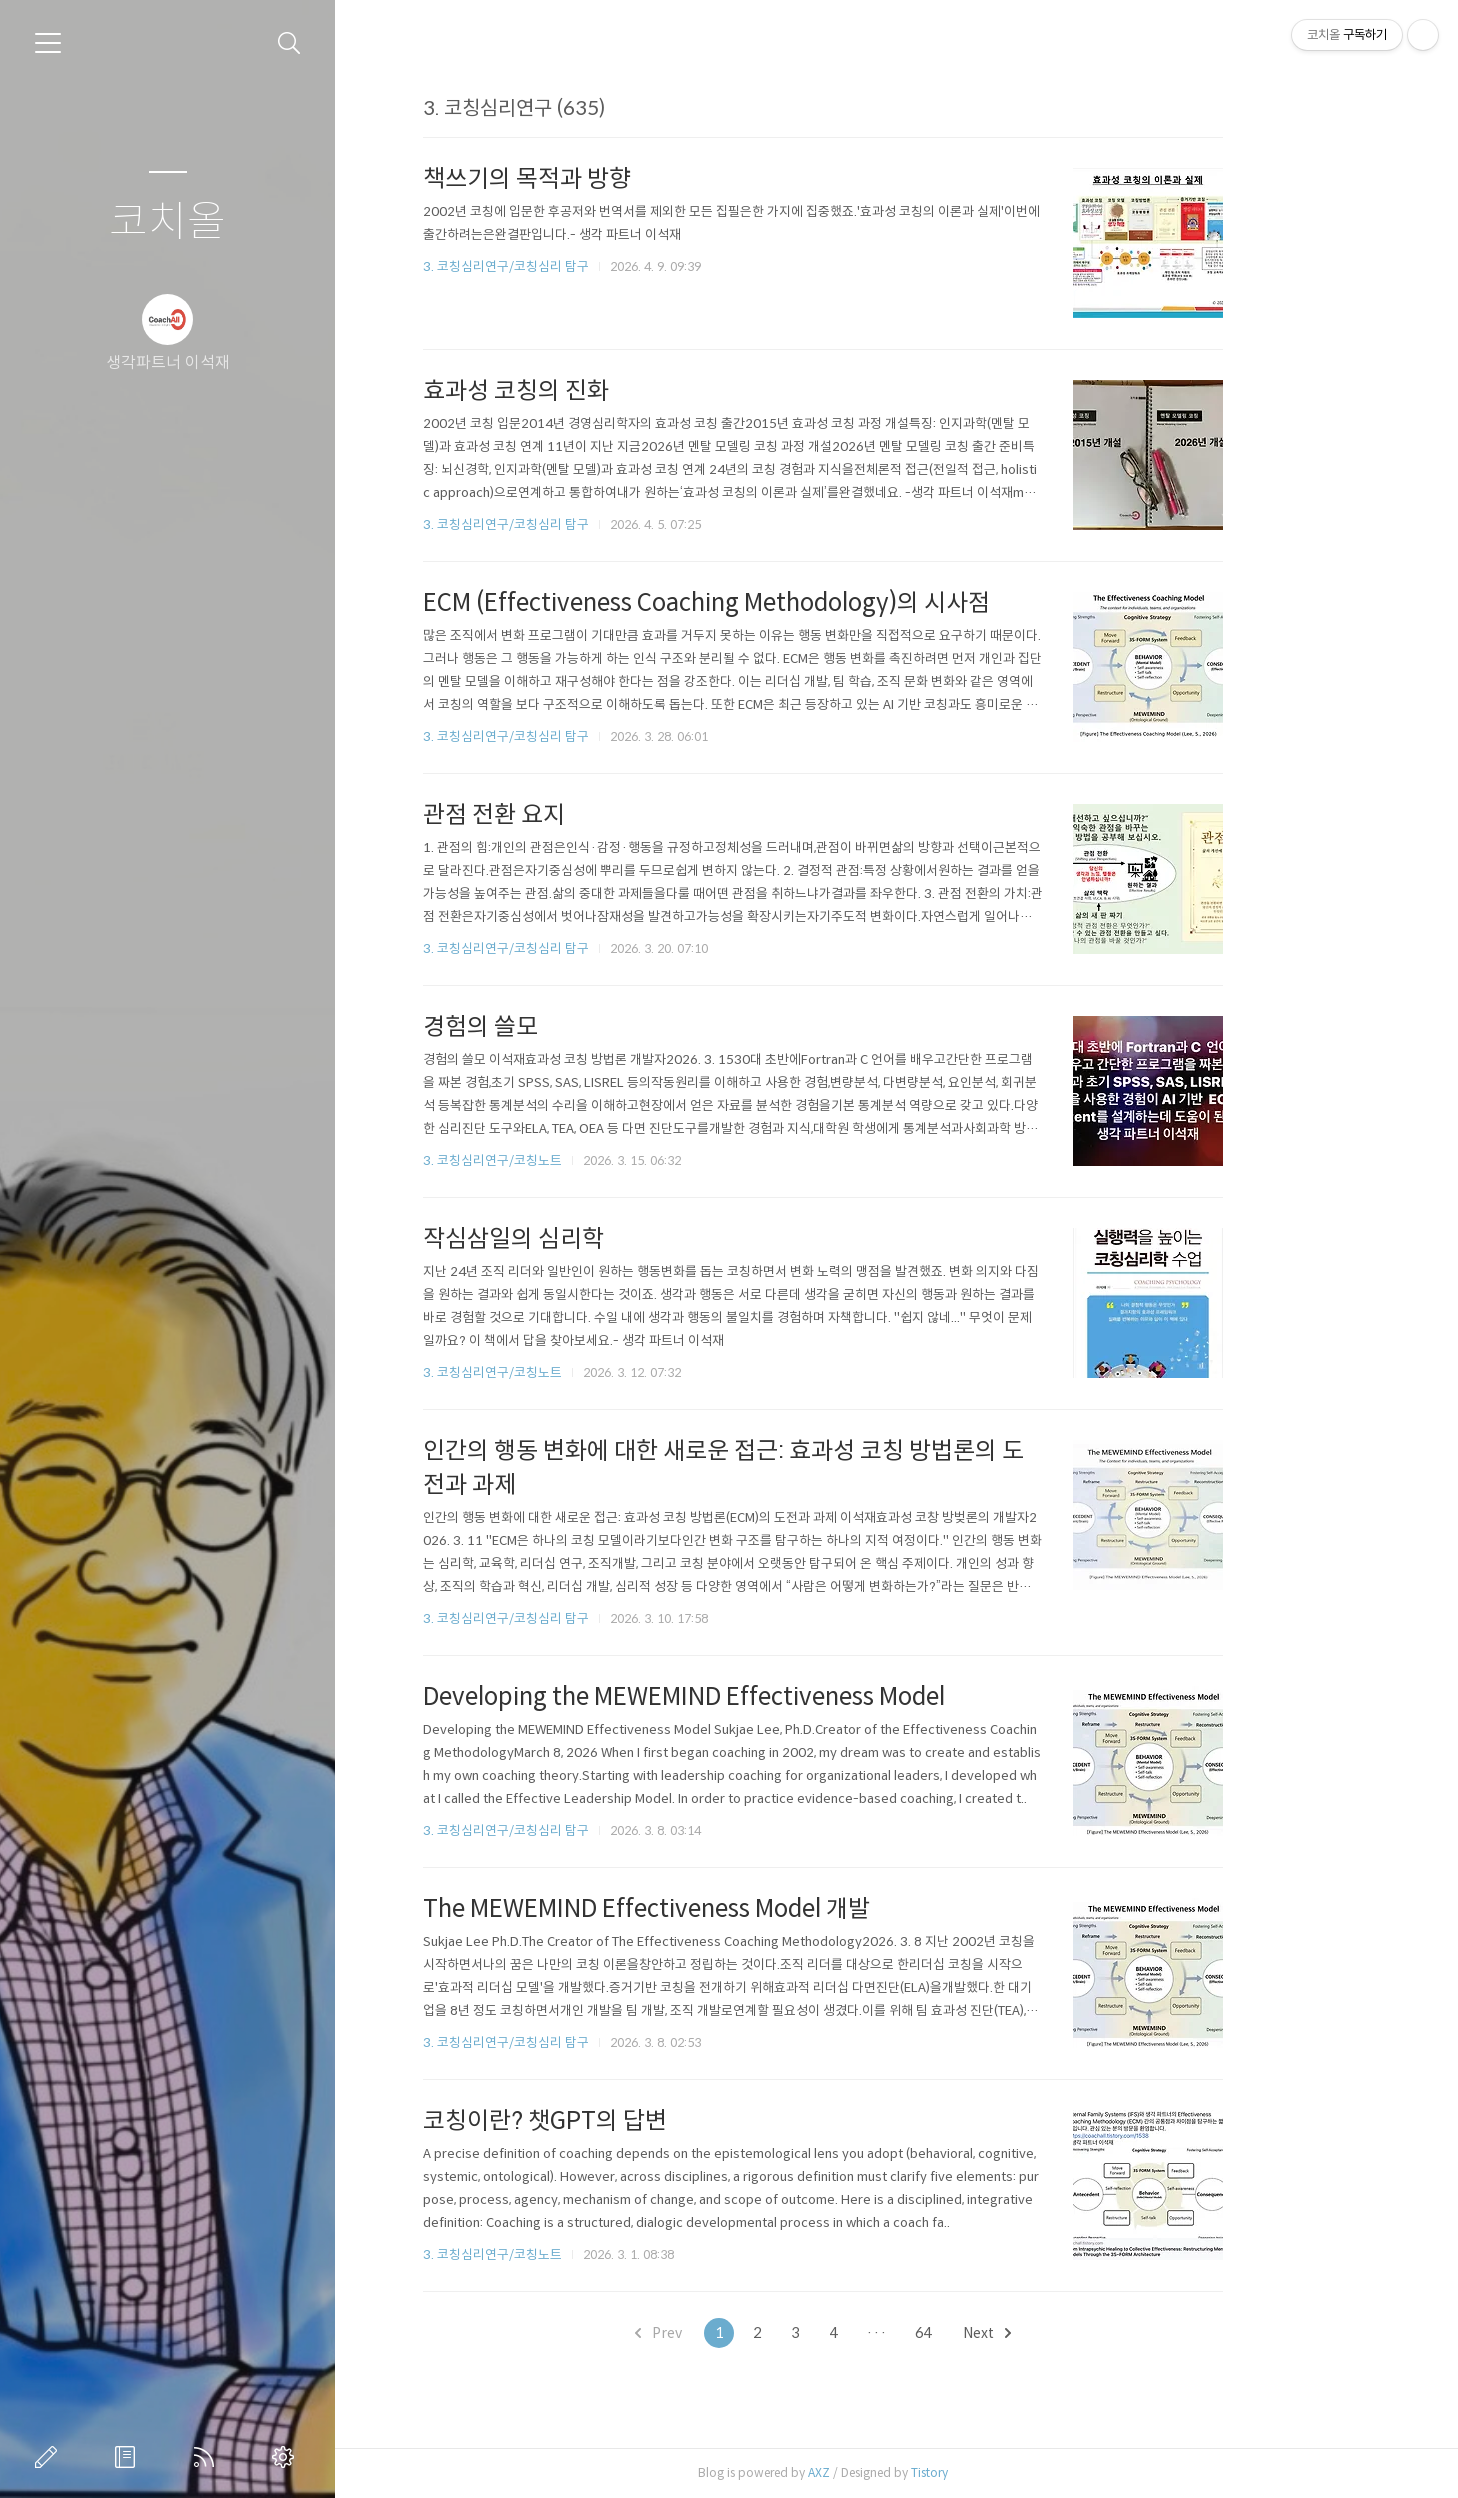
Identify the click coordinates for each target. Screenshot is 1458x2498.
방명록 (129, 2457)
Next (1061, 2333)
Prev (732, 2333)
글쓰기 (50, 2457)
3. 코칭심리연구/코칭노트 (566, 1160)
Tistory (1003, 2472)
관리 (287, 2457)
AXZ (893, 2472)
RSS (208, 2457)
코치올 (167, 222)
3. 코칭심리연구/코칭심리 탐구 (580, 266)
